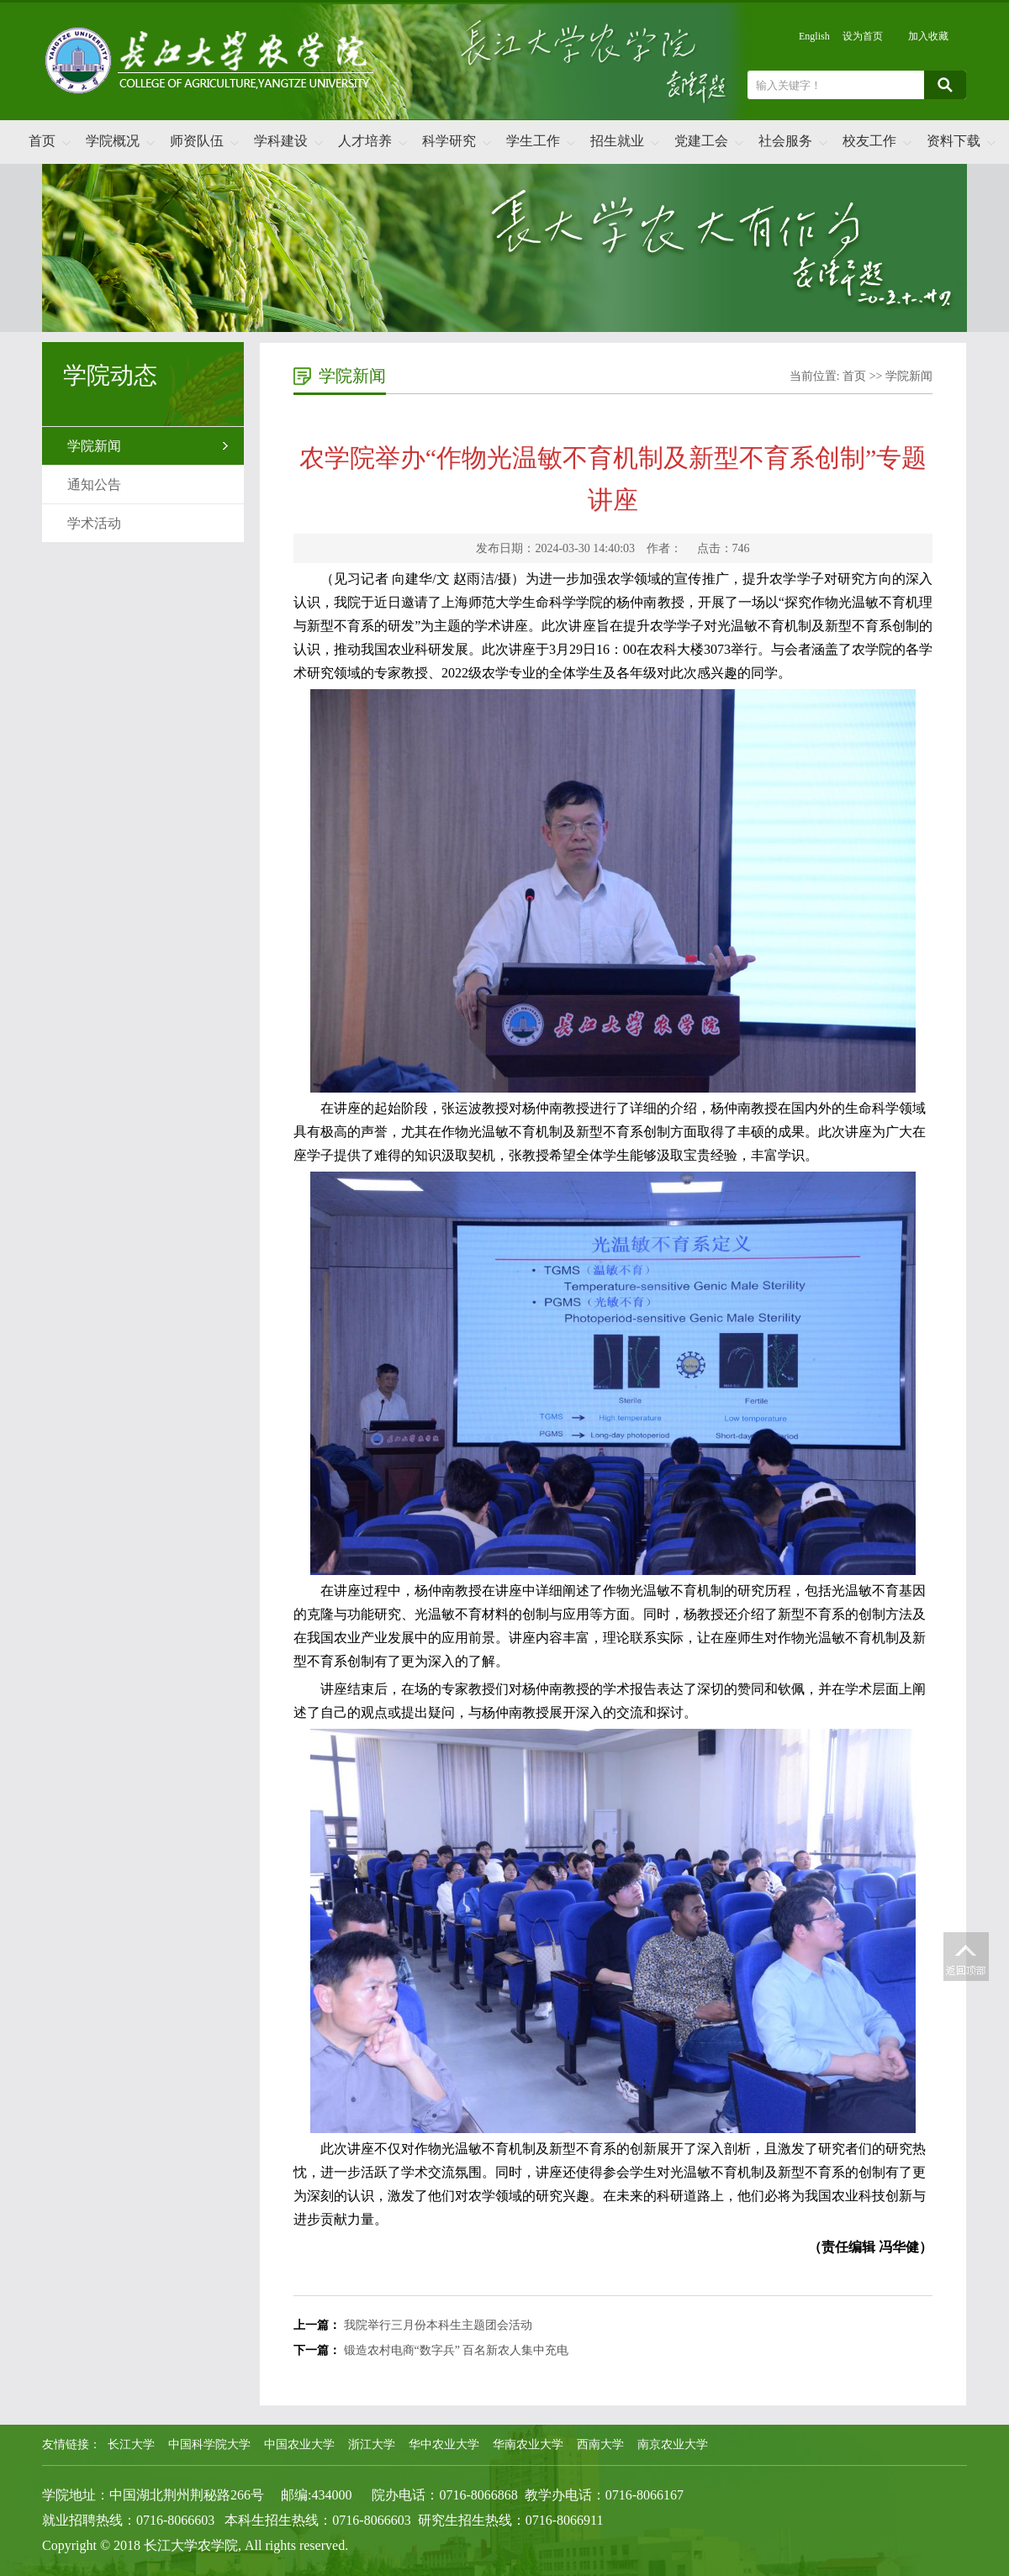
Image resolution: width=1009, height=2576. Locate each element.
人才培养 (365, 141)
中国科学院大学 (209, 2444)
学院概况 (113, 141)
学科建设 (281, 141)
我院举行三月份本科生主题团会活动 (438, 2325)
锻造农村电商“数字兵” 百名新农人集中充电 (456, 2350)
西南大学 (600, 2444)
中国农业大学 (299, 2444)
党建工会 (701, 141)
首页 (42, 141)
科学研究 (449, 141)
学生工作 (533, 141)
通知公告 (94, 484)
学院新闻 (94, 446)
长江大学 (131, 2444)
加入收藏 (928, 36)
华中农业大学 (444, 2444)
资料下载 (953, 141)
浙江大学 (371, 2444)
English (814, 36)
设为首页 (863, 36)
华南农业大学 (528, 2444)
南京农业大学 (672, 2444)
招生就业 (617, 141)
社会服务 (785, 141)
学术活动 (94, 523)
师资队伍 (197, 141)
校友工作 (869, 141)
